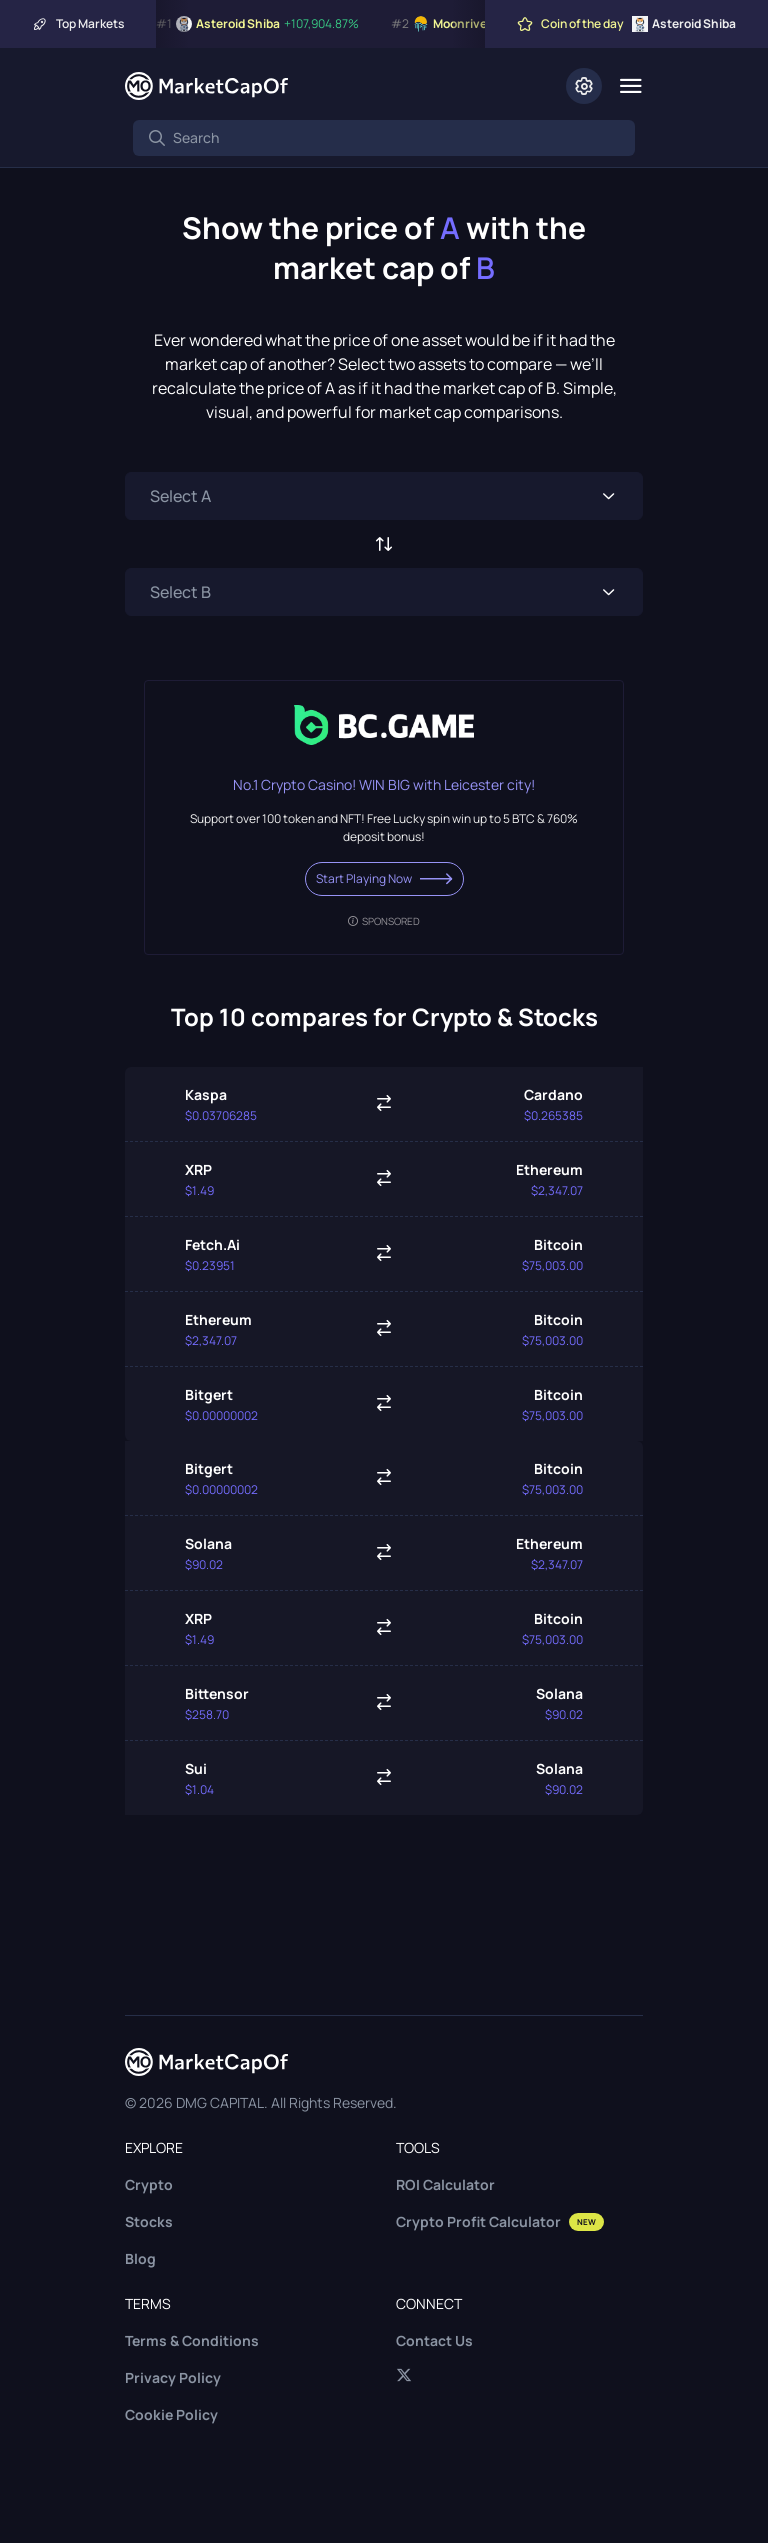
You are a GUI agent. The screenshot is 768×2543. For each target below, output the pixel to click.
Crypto (149, 2184)
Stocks (149, 2221)
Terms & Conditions (192, 2340)
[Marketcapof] (206, 86)
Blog (140, 2258)
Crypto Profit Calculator (500, 2221)
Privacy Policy (173, 2377)
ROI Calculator (445, 2184)
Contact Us (434, 2340)
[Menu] (630, 86)
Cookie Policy (171, 2414)
